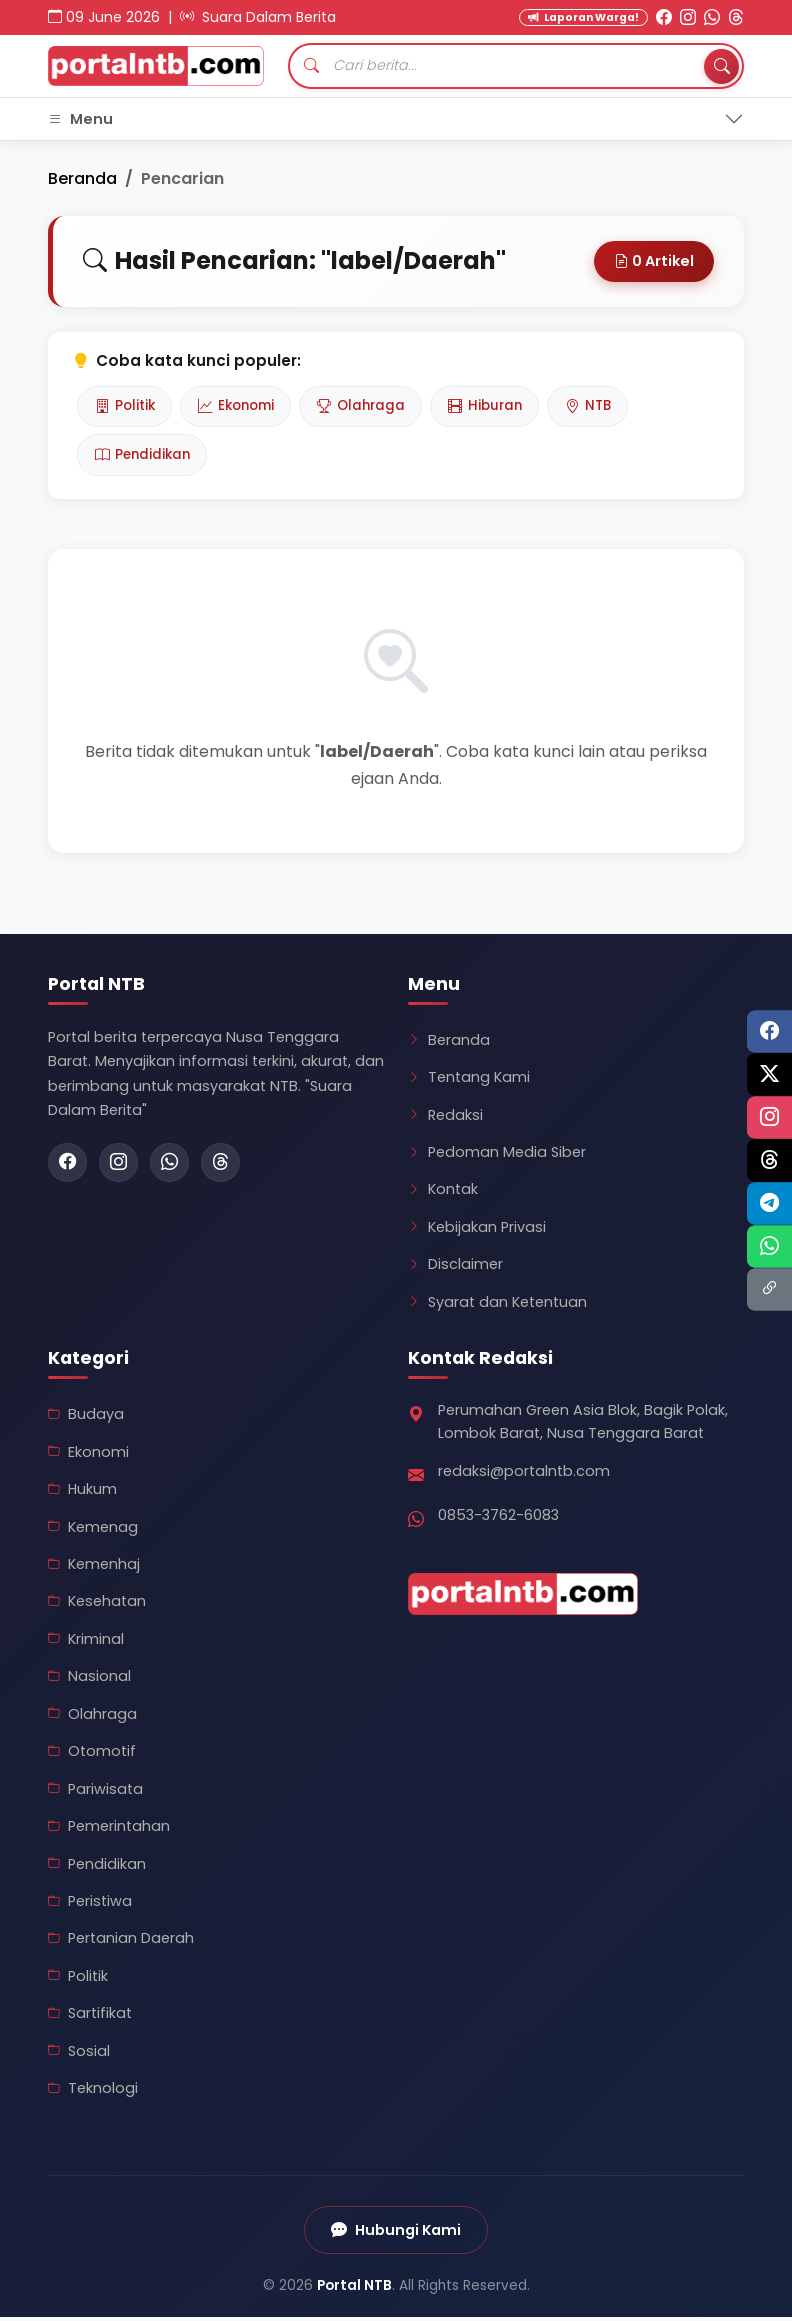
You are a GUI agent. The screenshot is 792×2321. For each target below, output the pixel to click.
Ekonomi (242, 407)
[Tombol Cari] (721, 66)
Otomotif (92, 1755)
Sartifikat (90, 2017)
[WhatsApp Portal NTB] (712, 17)
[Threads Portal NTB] (736, 17)
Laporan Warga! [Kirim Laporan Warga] (583, 17)
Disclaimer (455, 1268)
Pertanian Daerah (121, 1942)
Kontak (443, 1193)
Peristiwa (90, 1905)
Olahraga (373, 407)
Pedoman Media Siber (497, 1156)
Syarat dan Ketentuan (497, 1305)
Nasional (89, 1680)
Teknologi (93, 2092)
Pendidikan (145, 458)
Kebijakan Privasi (477, 1230)
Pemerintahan (109, 1830)
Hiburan (502, 407)
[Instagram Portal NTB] (688, 17)
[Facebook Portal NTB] (664, 17)
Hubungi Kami (396, 2233)
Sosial (79, 2054)
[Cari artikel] (516, 66)
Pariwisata (95, 1792)
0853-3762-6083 (498, 1519)
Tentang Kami (469, 1081)
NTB (609, 407)
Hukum (82, 1493)
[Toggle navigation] (396, 119)
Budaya (86, 1418)
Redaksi (445, 1118)
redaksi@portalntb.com (524, 1475)
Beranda (82, 178)
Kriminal (86, 1642)
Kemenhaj (94, 1568)
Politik (126, 407)
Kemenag (93, 1530)
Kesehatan (97, 1605)
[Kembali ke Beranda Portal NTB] (156, 66)
